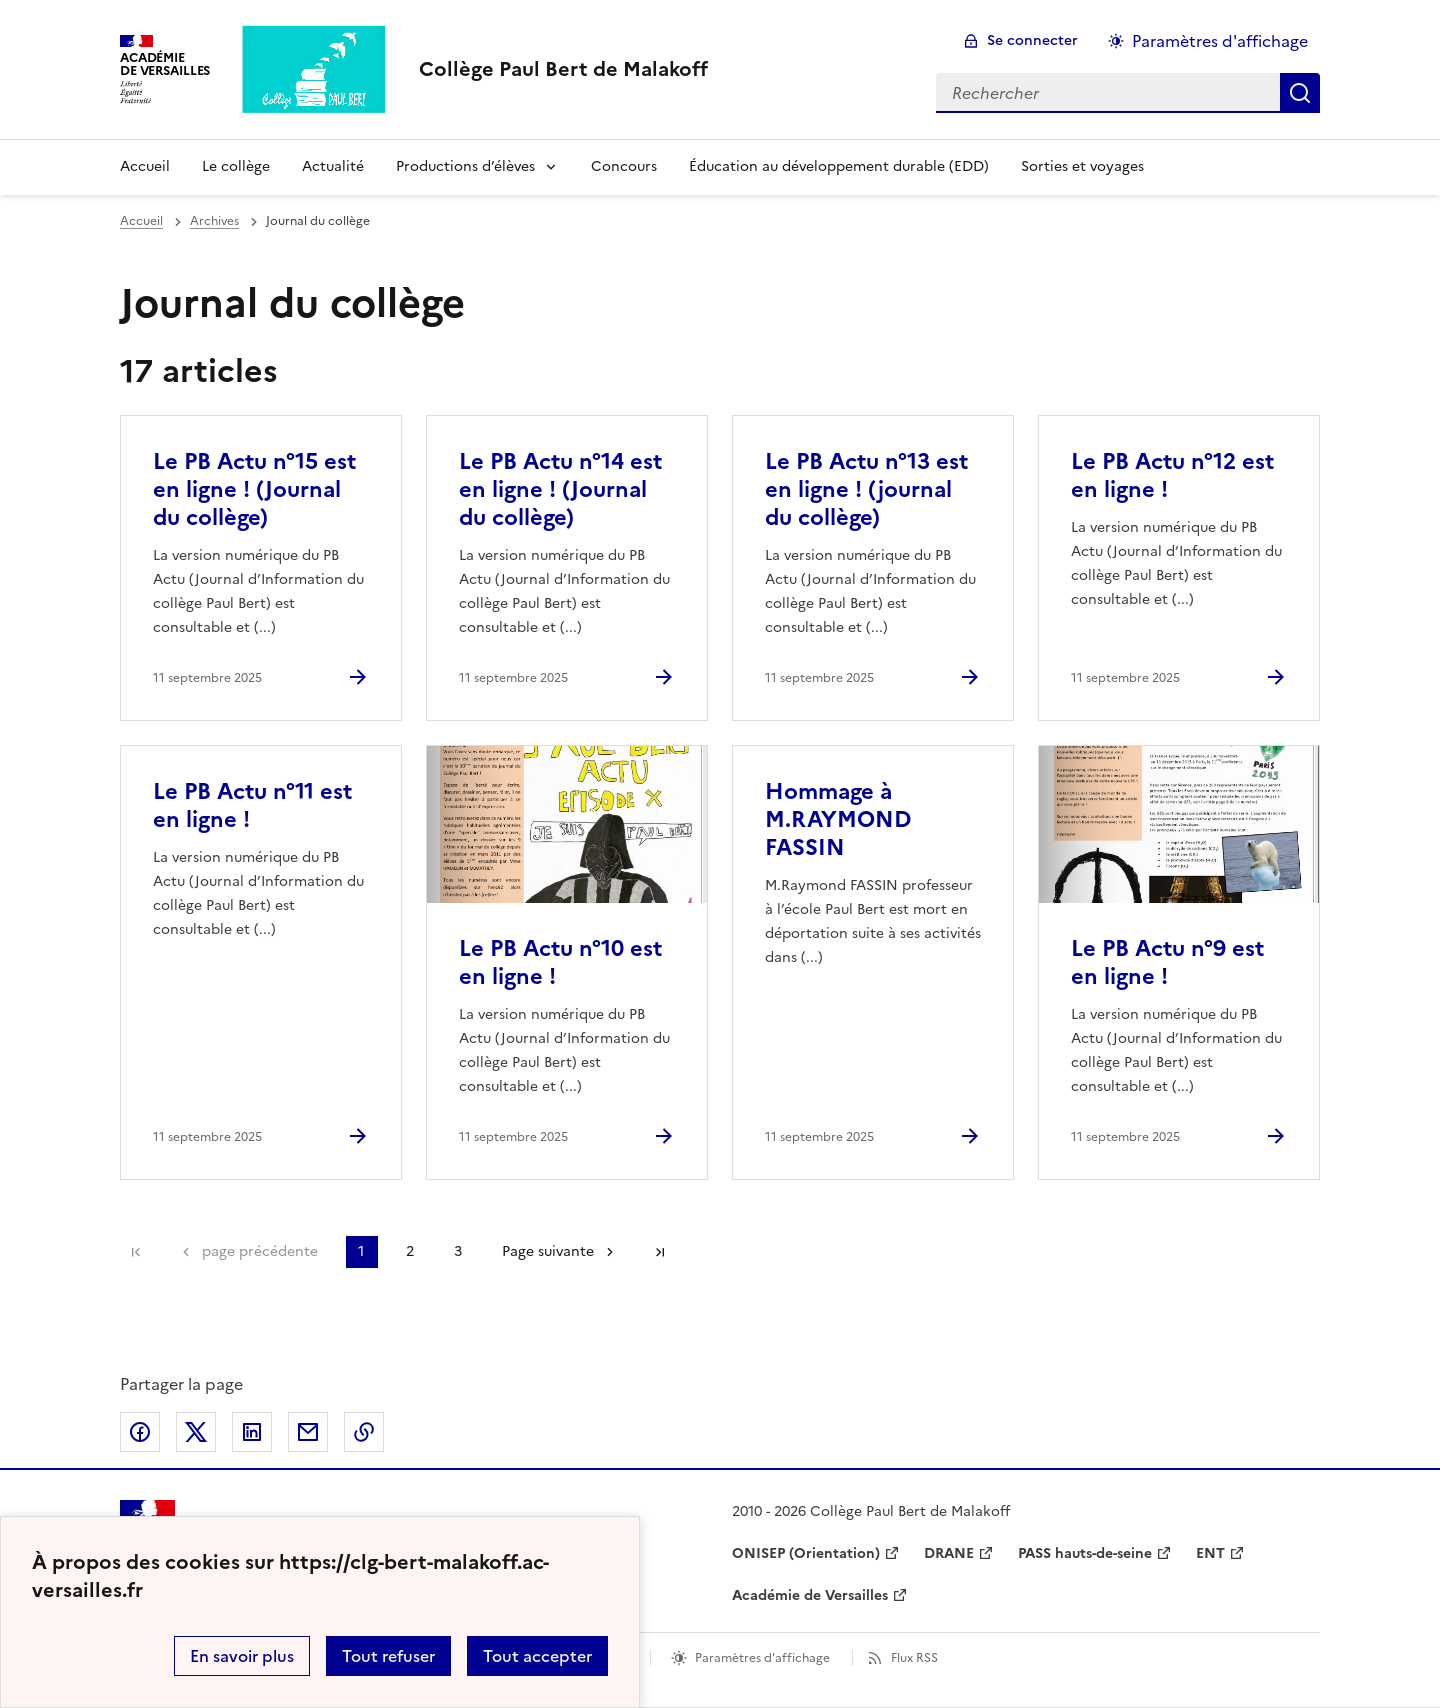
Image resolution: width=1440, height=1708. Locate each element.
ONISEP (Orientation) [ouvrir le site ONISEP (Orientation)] (806, 1553)
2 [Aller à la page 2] (410, 1251)
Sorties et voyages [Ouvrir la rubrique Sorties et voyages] (1082, 166)
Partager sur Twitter (196, 1432)
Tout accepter (537, 1656)
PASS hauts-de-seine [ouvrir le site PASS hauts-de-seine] (1085, 1553)
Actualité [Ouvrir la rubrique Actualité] (333, 166)
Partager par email (308, 1432)
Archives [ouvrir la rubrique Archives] (214, 221)
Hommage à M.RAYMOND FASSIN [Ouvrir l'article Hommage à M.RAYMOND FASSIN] (838, 819)
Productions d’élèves (465, 166)
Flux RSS (914, 1658)
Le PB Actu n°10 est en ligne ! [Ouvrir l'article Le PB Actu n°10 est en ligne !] (560, 962)
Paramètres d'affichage (762, 1658)
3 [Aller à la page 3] (458, 1251)
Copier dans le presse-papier (364, 1432)
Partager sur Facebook (140, 1432)
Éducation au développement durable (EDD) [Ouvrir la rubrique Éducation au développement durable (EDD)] (839, 166)
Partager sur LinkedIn (252, 1432)
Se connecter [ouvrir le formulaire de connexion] (1032, 40)
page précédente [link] (260, 1251)
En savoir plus (242, 1656)
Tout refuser (388, 1656)
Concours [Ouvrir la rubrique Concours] (624, 166)
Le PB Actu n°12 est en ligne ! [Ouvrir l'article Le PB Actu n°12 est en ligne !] (1172, 475)
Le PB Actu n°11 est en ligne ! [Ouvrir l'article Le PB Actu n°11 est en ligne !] (252, 805)
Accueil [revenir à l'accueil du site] (141, 221)
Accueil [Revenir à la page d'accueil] (145, 166)
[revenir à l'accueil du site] (563, 69)
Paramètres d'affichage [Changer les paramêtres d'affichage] (1220, 41)
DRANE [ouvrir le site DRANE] (949, 1553)
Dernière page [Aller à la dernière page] (660, 1252)
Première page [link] (136, 1252)
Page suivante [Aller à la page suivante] (548, 1251)
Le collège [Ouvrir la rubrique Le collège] (236, 166)
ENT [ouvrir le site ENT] (1210, 1553)
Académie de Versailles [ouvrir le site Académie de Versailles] (810, 1595)
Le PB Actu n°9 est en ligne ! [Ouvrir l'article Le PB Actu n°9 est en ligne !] (1167, 962)
